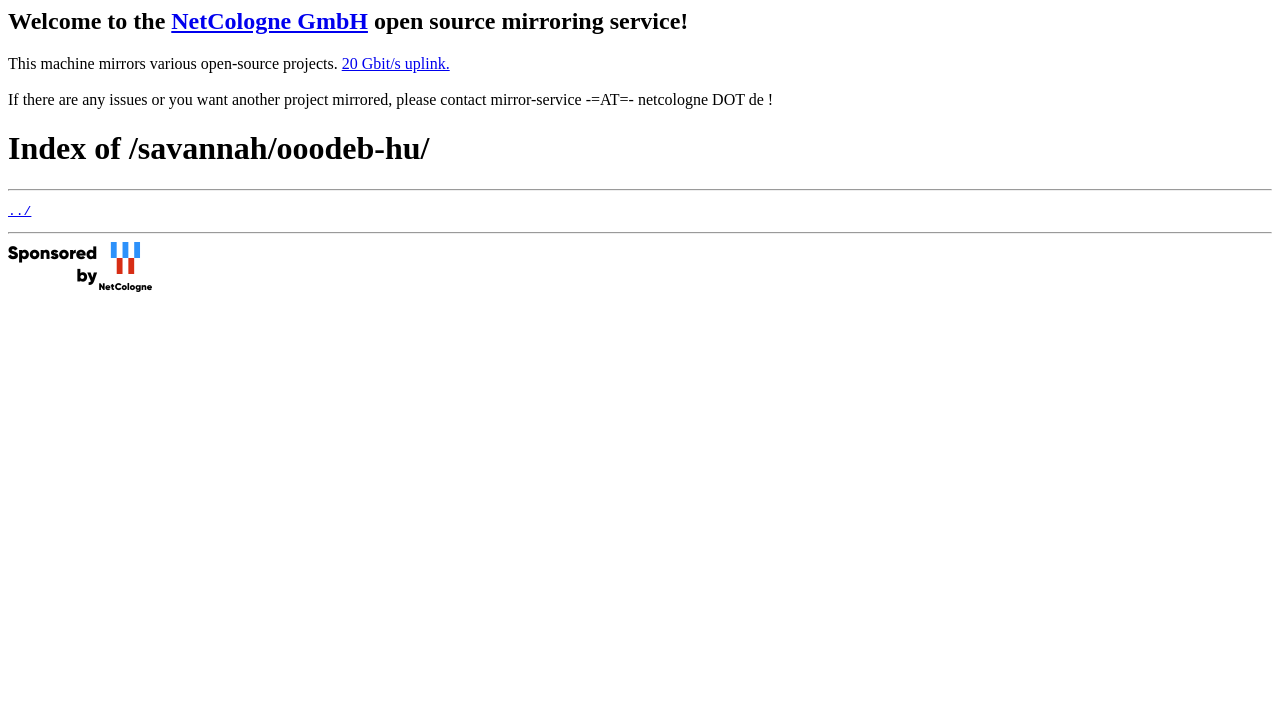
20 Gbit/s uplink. (396, 63)
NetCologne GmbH (269, 21)
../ (19, 213)
